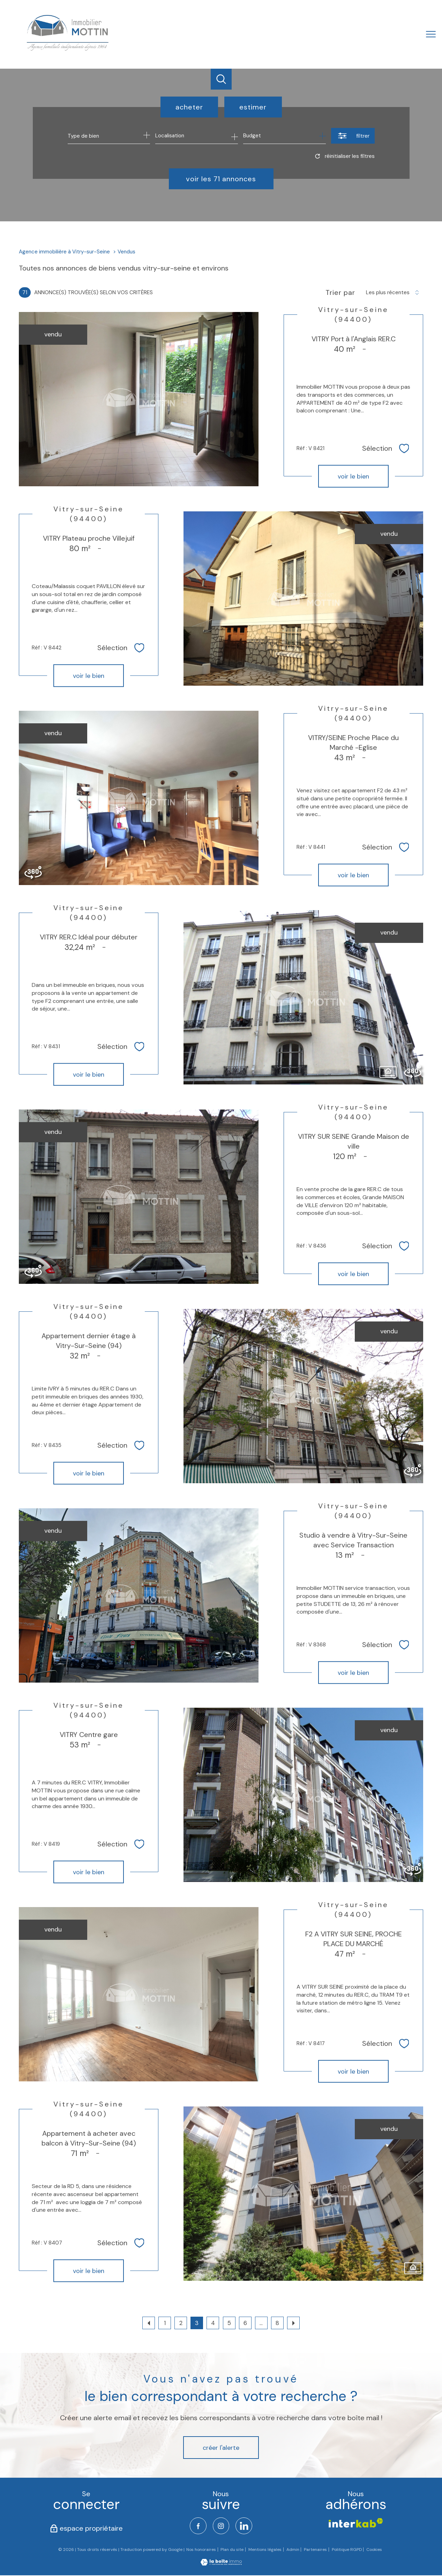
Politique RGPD (347, 2550)
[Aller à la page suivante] (293, 2323)
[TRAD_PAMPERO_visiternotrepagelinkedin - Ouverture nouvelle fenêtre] (244, 2526)
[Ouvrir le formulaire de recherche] (353, 136)
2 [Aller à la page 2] (180, 2323)
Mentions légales (265, 2550)
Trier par (340, 292)
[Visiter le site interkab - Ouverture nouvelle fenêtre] (356, 2523)
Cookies (374, 2550)
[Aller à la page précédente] (148, 2323)
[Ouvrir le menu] (431, 34)
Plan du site (232, 2550)
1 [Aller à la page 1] (165, 2323)
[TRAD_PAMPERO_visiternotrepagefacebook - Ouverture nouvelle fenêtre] (197, 2526)
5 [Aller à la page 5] (229, 2323)
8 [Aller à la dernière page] (277, 2323)
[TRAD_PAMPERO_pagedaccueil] (67, 50)
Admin (292, 2550)
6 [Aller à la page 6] (245, 2323)
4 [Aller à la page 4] (213, 2323)
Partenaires (315, 2550)
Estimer (253, 107)
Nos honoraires (201, 2550)
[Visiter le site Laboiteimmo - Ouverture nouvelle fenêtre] (221, 2564)
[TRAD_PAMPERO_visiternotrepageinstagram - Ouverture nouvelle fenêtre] (221, 2526)
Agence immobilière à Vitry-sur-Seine (64, 251)
